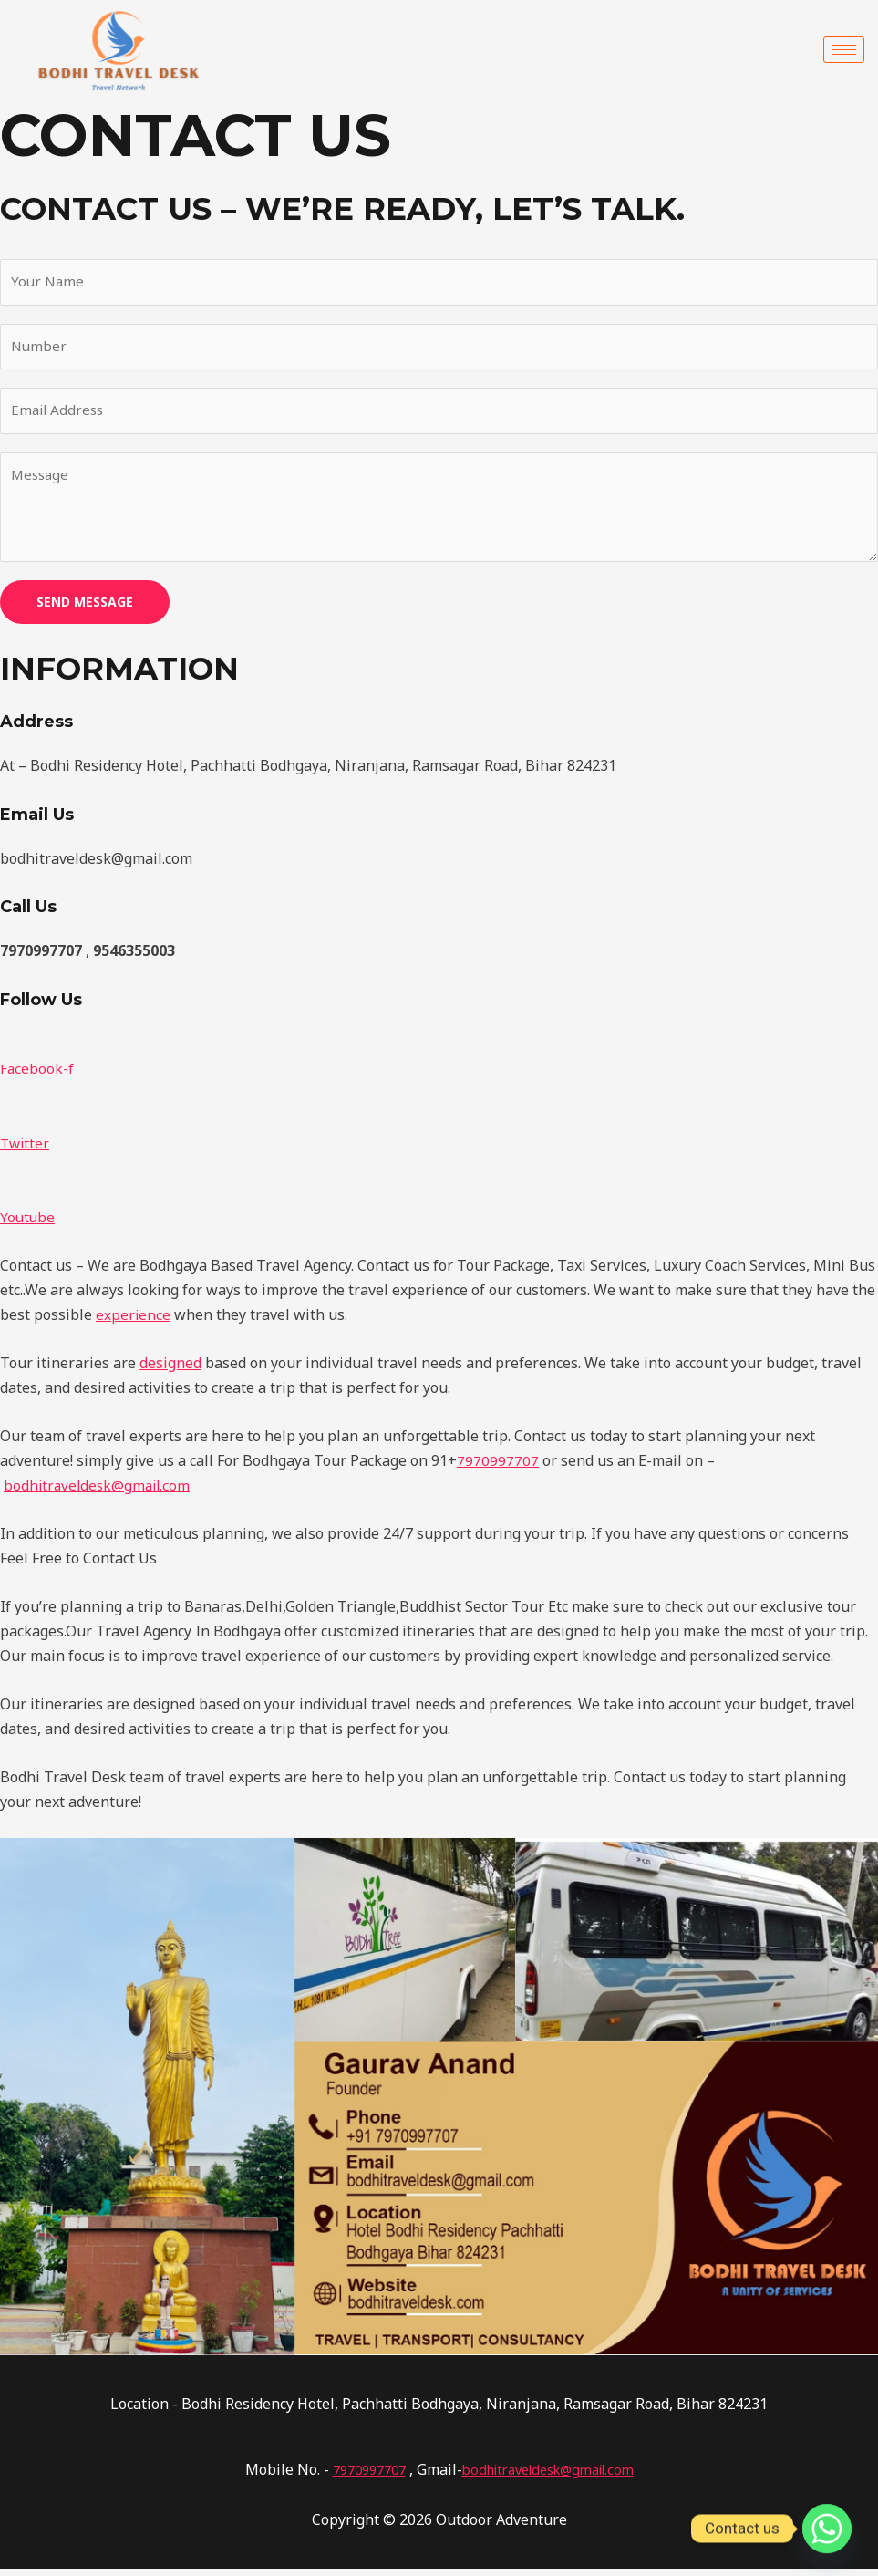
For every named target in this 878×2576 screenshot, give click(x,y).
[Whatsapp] (827, 2528)
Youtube (28, 1224)
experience (133, 1322)
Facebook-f (37, 1075)
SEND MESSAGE (84, 609)
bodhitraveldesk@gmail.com (100, 1492)
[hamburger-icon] (843, 49)
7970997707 (498, 1468)
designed (170, 1370)
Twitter (26, 1150)
